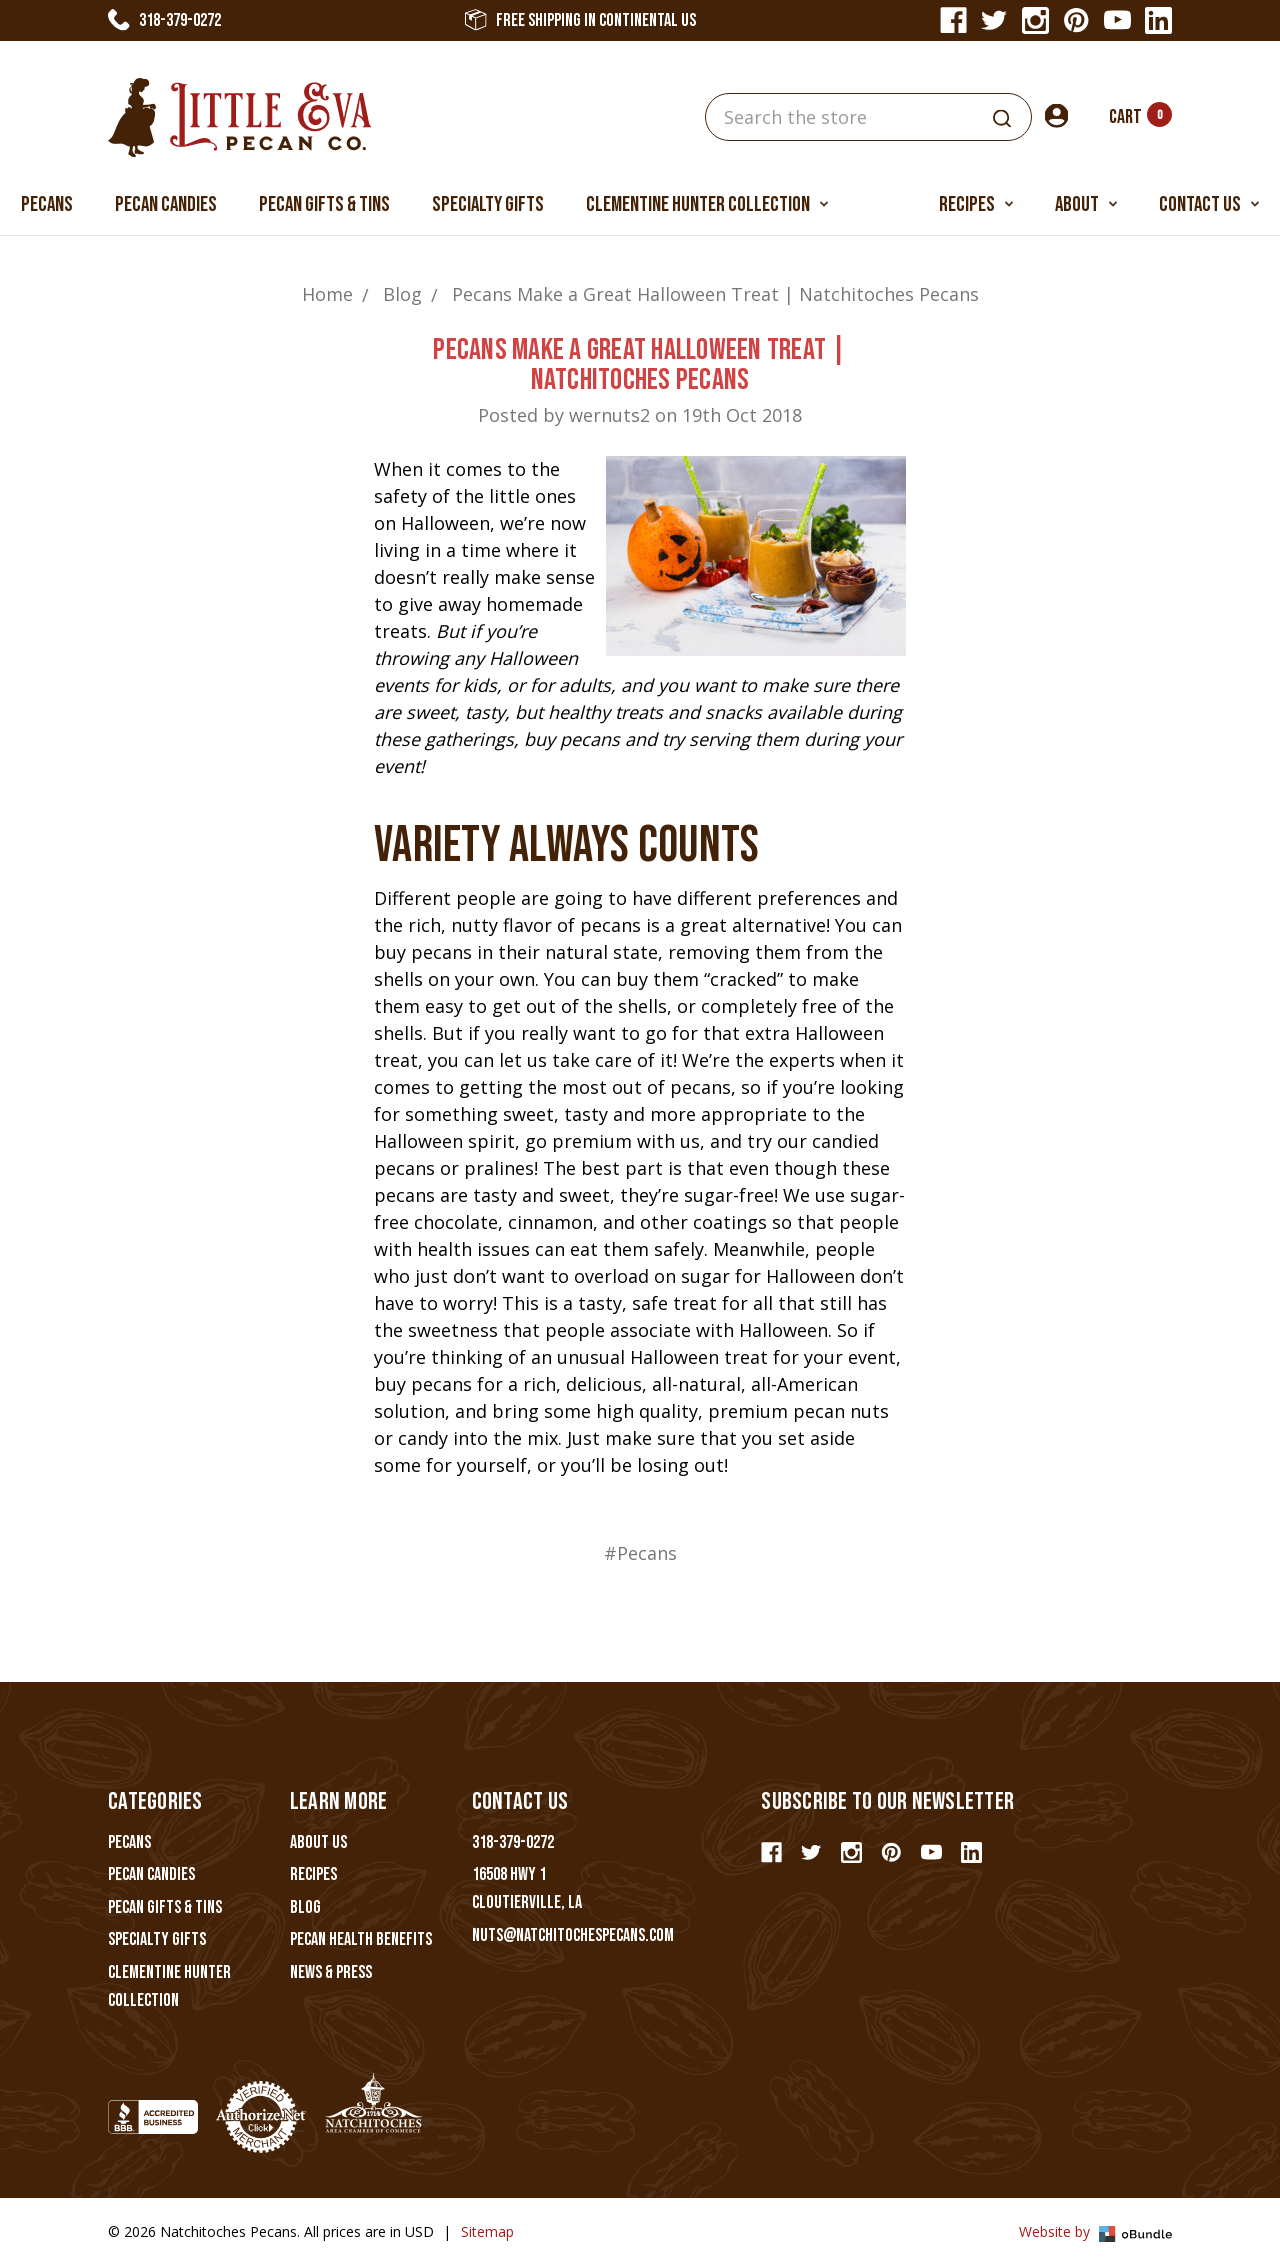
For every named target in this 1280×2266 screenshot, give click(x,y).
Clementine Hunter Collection (707, 204)
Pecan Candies (166, 204)
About (1086, 204)
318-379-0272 (164, 20)
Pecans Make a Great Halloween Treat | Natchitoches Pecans (639, 365)
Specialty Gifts (488, 204)
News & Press (331, 1972)
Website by (1095, 2231)
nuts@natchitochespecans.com (573, 1935)
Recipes (976, 204)
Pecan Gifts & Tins (324, 204)
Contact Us (1209, 204)
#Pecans (640, 1553)
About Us (318, 1842)
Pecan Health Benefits (361, 1939)
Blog (305, 1907)
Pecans (47, 204)
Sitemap (487, 2231)
